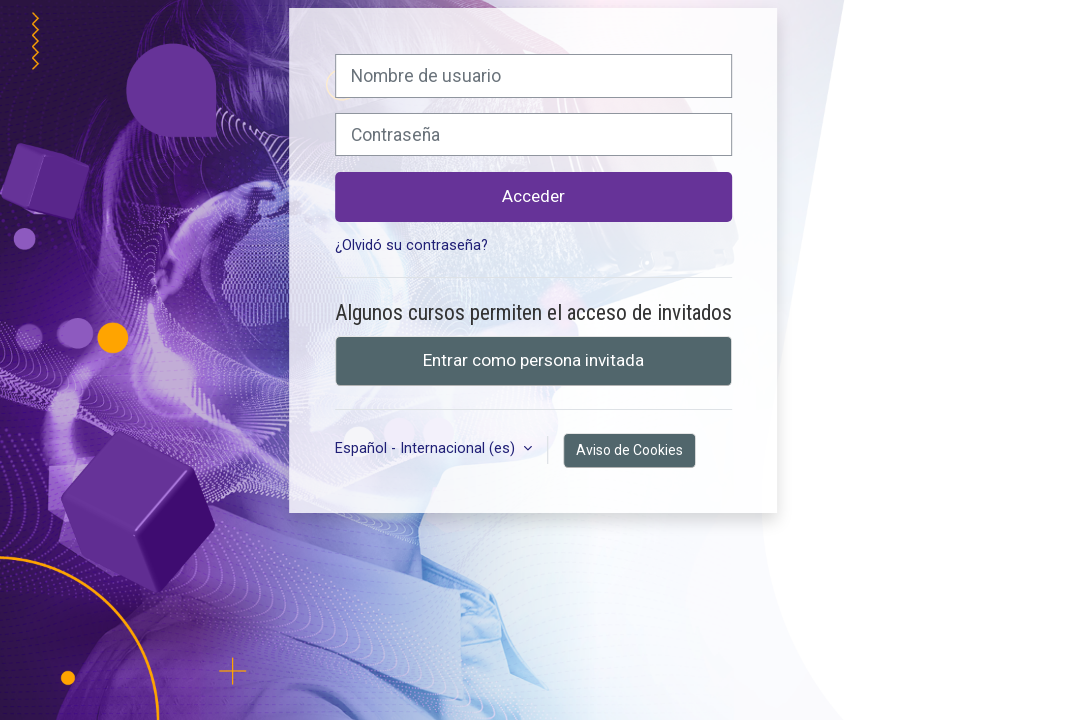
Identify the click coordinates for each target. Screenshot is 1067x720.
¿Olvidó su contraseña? (411, 245)
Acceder (533, 196)
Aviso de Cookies (629, 450)
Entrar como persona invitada (533, 360)
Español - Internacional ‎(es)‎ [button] (427, 448)
